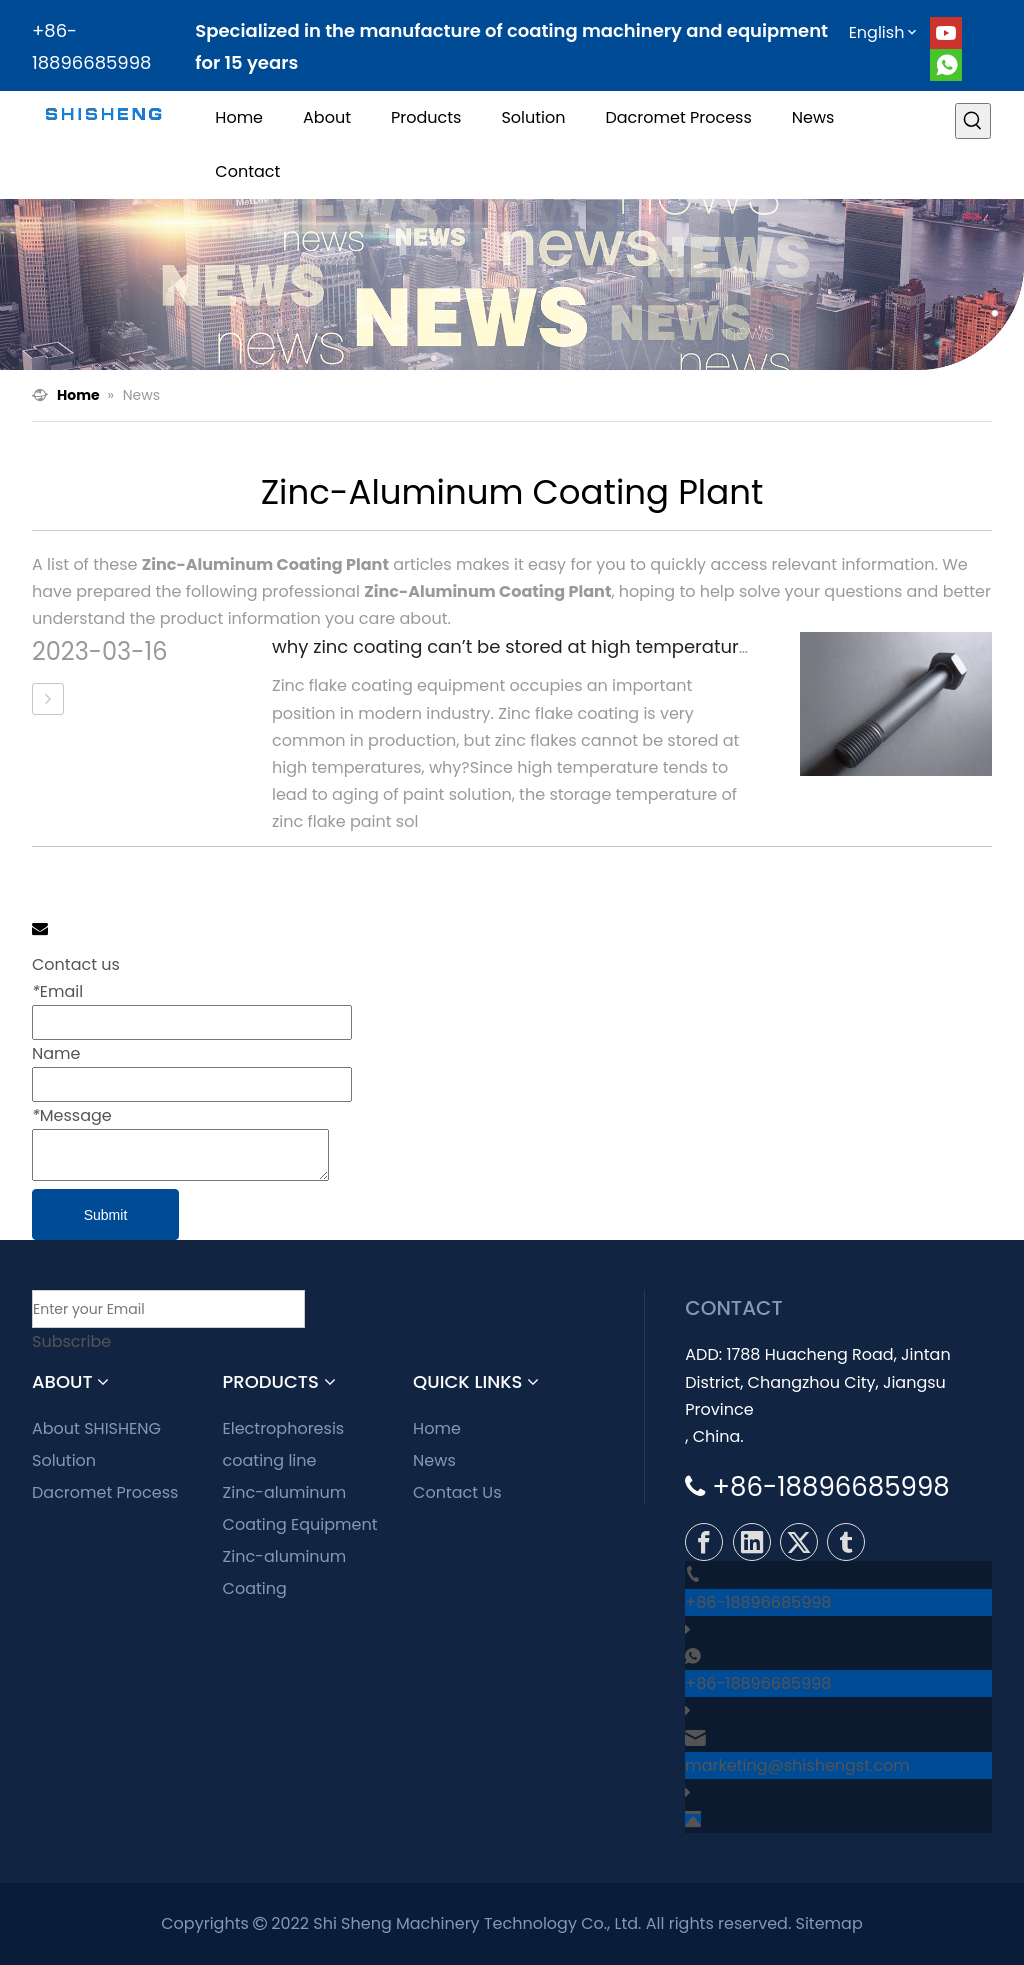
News (434, 1460)
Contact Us (457, 1492)
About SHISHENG (96, 1428)
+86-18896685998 (758, 1602)
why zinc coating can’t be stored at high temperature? (515, 646)
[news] (512, 284)
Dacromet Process (105, 1492)
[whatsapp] (946, 65)
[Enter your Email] (168, 1309)
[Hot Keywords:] (973, 121)
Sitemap (829, 1923)
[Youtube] (946, 33)
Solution (64, 1460)
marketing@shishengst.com (797, 1765)
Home (437, 1428)
